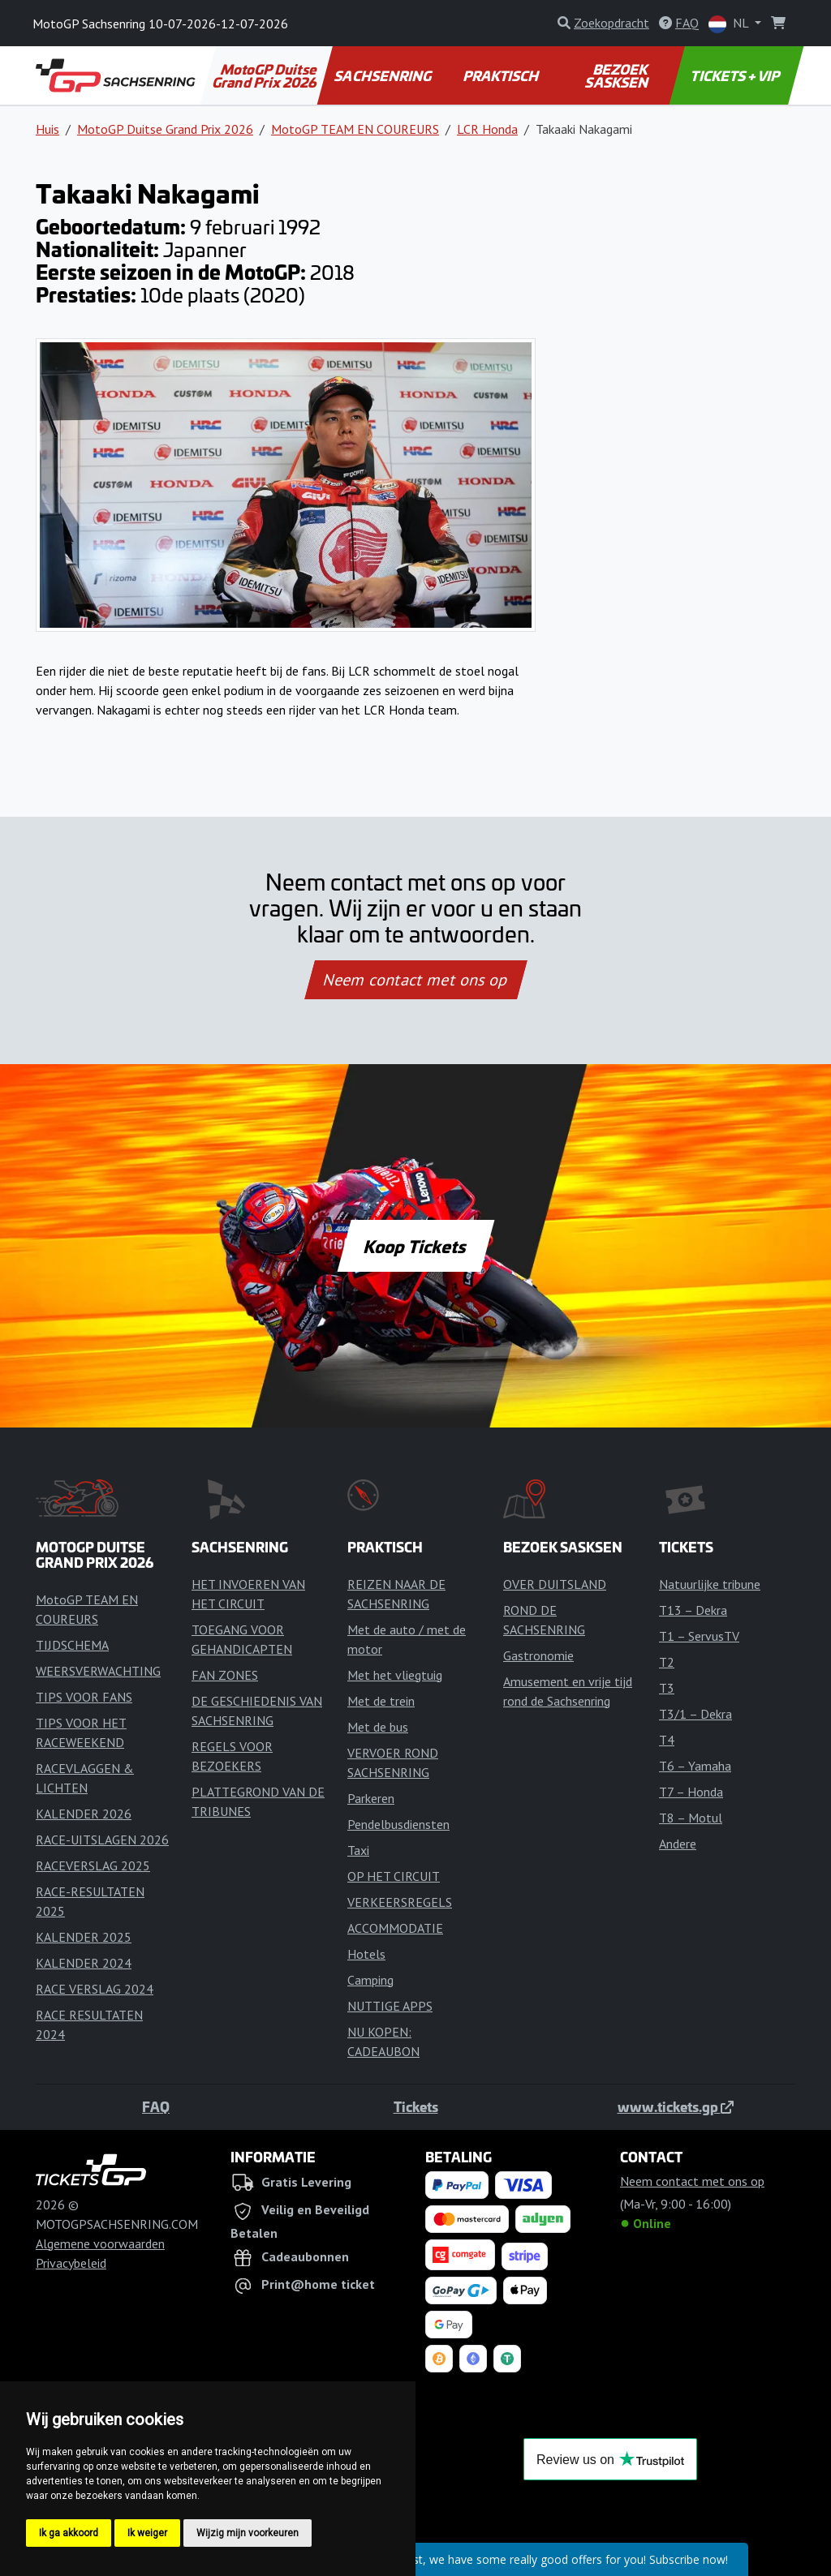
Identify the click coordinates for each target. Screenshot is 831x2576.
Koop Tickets (415, 1246)
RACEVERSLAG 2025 (93, 1865)
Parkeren (370, 1798)
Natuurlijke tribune (709, 1584)
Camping (370, 1980)
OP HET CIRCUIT (393, 1876)
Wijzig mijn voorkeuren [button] (247, 2533)
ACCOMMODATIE (395, 1928)
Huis (47, 129)
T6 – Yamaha (695, 1766)
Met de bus (377, 1727)
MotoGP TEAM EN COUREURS (355, 129)
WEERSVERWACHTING (98, 1671)
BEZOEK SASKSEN (617, 75)
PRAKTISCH (501, 75)
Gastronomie (538, 1655)
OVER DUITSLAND (554, 1584)
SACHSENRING (384, 75)
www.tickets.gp (676, 2106)
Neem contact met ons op (415, 979)
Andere (677, 1843)
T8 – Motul (690, 1818)
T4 (666, 1740)
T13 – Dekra (693, 1610)
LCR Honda (487, 129)
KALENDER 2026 (83, 1813)
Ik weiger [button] (147, 2533)
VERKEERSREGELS (399, 1902)
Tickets (416, 2106)
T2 (666, 1662)
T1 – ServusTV (699, 1636)
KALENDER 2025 (83, 1937)
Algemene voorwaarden (100, 2243)
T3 (666, 1688)
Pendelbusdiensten (398, 1824)
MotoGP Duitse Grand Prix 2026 (265, 75)
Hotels (366, 1954)
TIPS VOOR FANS (84, 1697)
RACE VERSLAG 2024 (94, 1989)
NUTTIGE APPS (390, 2006)
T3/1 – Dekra (695, 1714)
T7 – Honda (691, 1792)
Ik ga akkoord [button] (68, 2533)
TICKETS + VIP (736, 75)
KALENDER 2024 (83, 1963)
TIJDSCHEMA (72, 1645)
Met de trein (381, 1701)
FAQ (156, 2106)
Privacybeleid (71, 2263)
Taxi (358, 1850)
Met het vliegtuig (394, 1675)
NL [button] (729, 24)
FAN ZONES (225, 1675)
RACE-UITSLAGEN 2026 (102, 1839)
